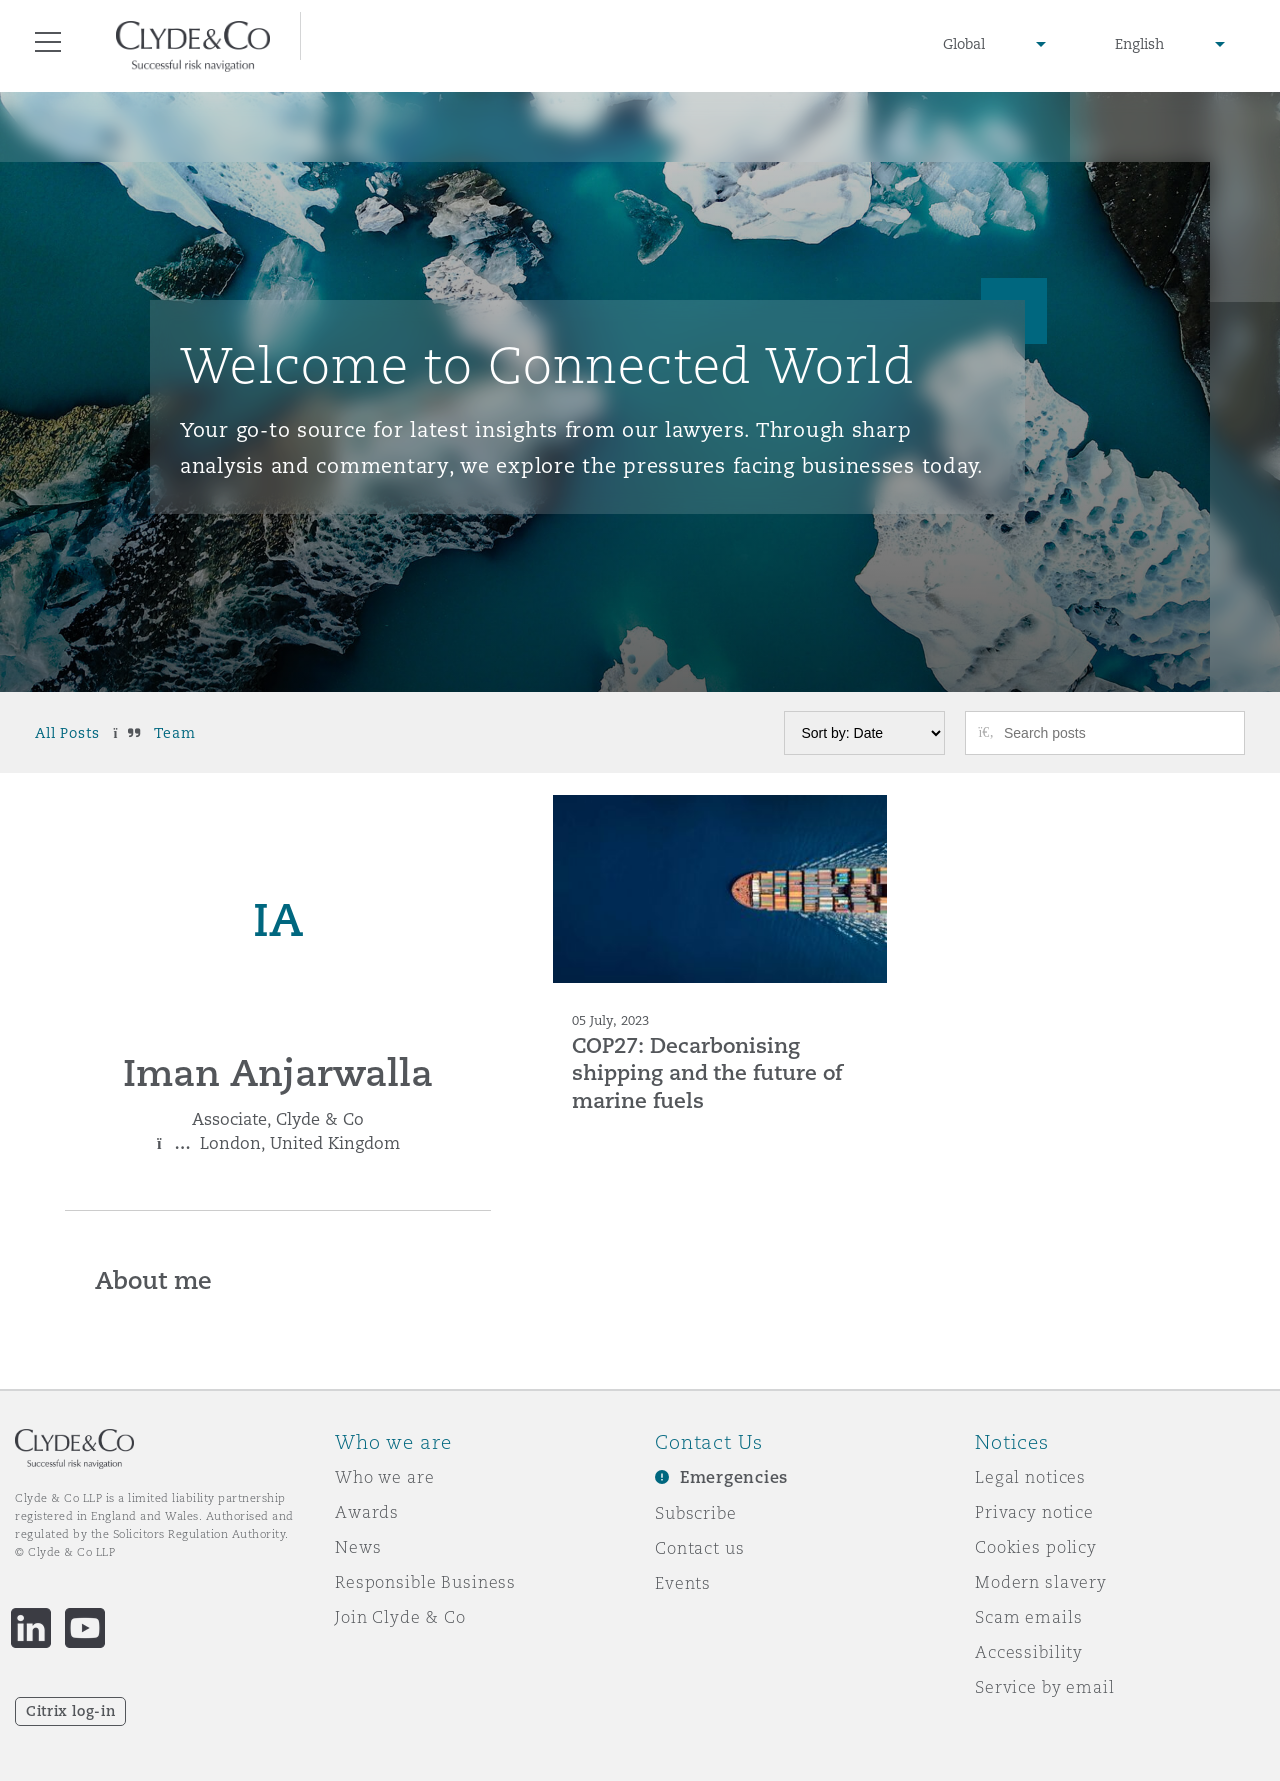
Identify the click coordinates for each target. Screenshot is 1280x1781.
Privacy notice (1034, 1512)
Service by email (1045, 1687)
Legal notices (1030, 1477)
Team (174, 733)
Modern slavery (1041, 1582)
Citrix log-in (70, 1711)
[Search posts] (1117, 733)
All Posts (67, 733)
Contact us (700, 1548)
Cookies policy (1036, 1547)
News (358, 1547)
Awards (367, 1512)
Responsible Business (425, 1582)
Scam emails (1028, 1617)
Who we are (385, 1477)
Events (683, 1583)
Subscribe (696, 1513)
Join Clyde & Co (400, 1617)
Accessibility (1029, 1652)
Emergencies (734, 1477)
